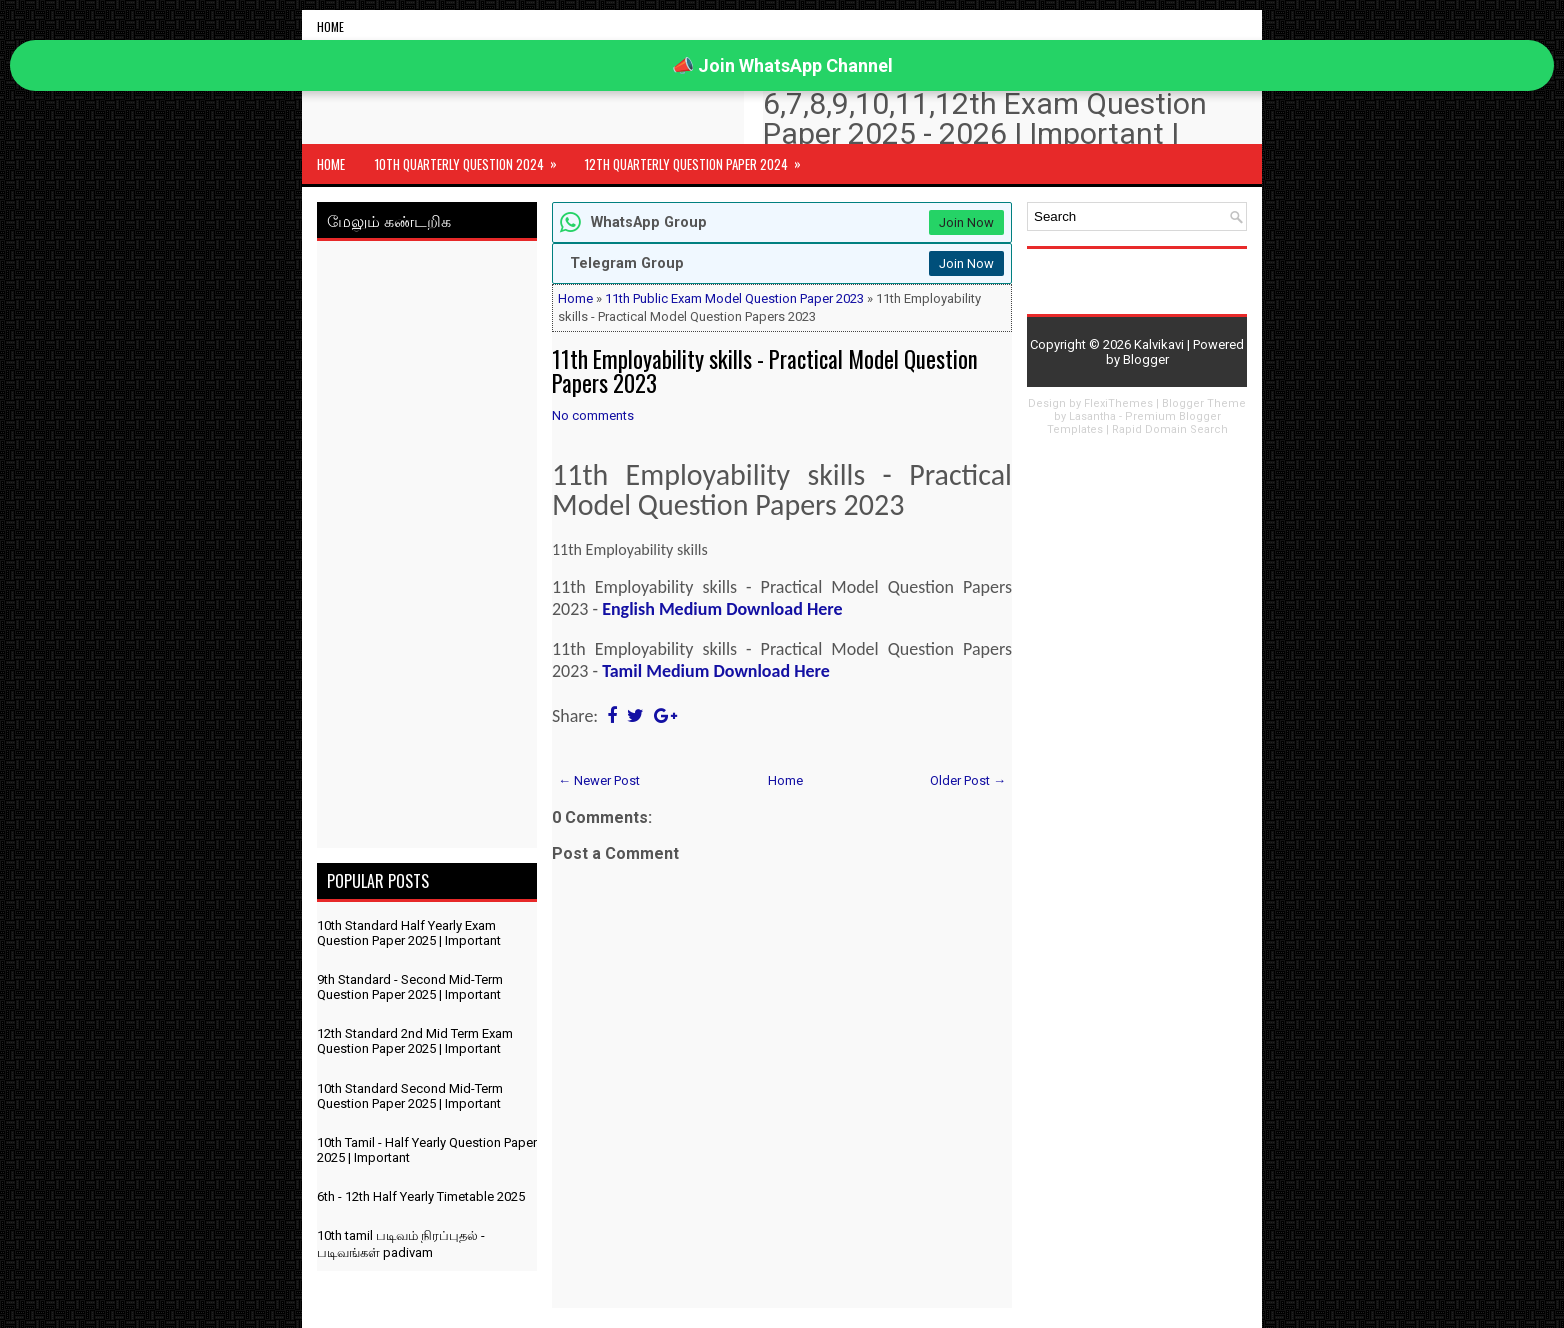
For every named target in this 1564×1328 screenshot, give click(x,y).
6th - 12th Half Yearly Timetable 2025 (421, 1196)
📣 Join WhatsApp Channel (782, 65)
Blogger (1146, 359)
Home (330, 26)
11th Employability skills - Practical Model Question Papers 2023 (765, 371)
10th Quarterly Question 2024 (472, 159)
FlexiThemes (1118, 403)
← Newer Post (599, 780)
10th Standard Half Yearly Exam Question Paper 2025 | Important (409, 933)
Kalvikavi (1159, 344)
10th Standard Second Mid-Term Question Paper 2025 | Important (410, 1096)
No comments (593, 415)
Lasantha (1092, 416)
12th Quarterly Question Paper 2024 (699, 159)
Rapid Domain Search (1170, 429)
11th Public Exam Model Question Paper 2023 (734, 298)
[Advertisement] (427, 548)
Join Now (966, 222)
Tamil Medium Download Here (716, 671)
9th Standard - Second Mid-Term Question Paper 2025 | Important (410, 987)
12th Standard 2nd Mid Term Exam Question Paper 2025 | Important (415, 1041)
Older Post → (968, 780)
